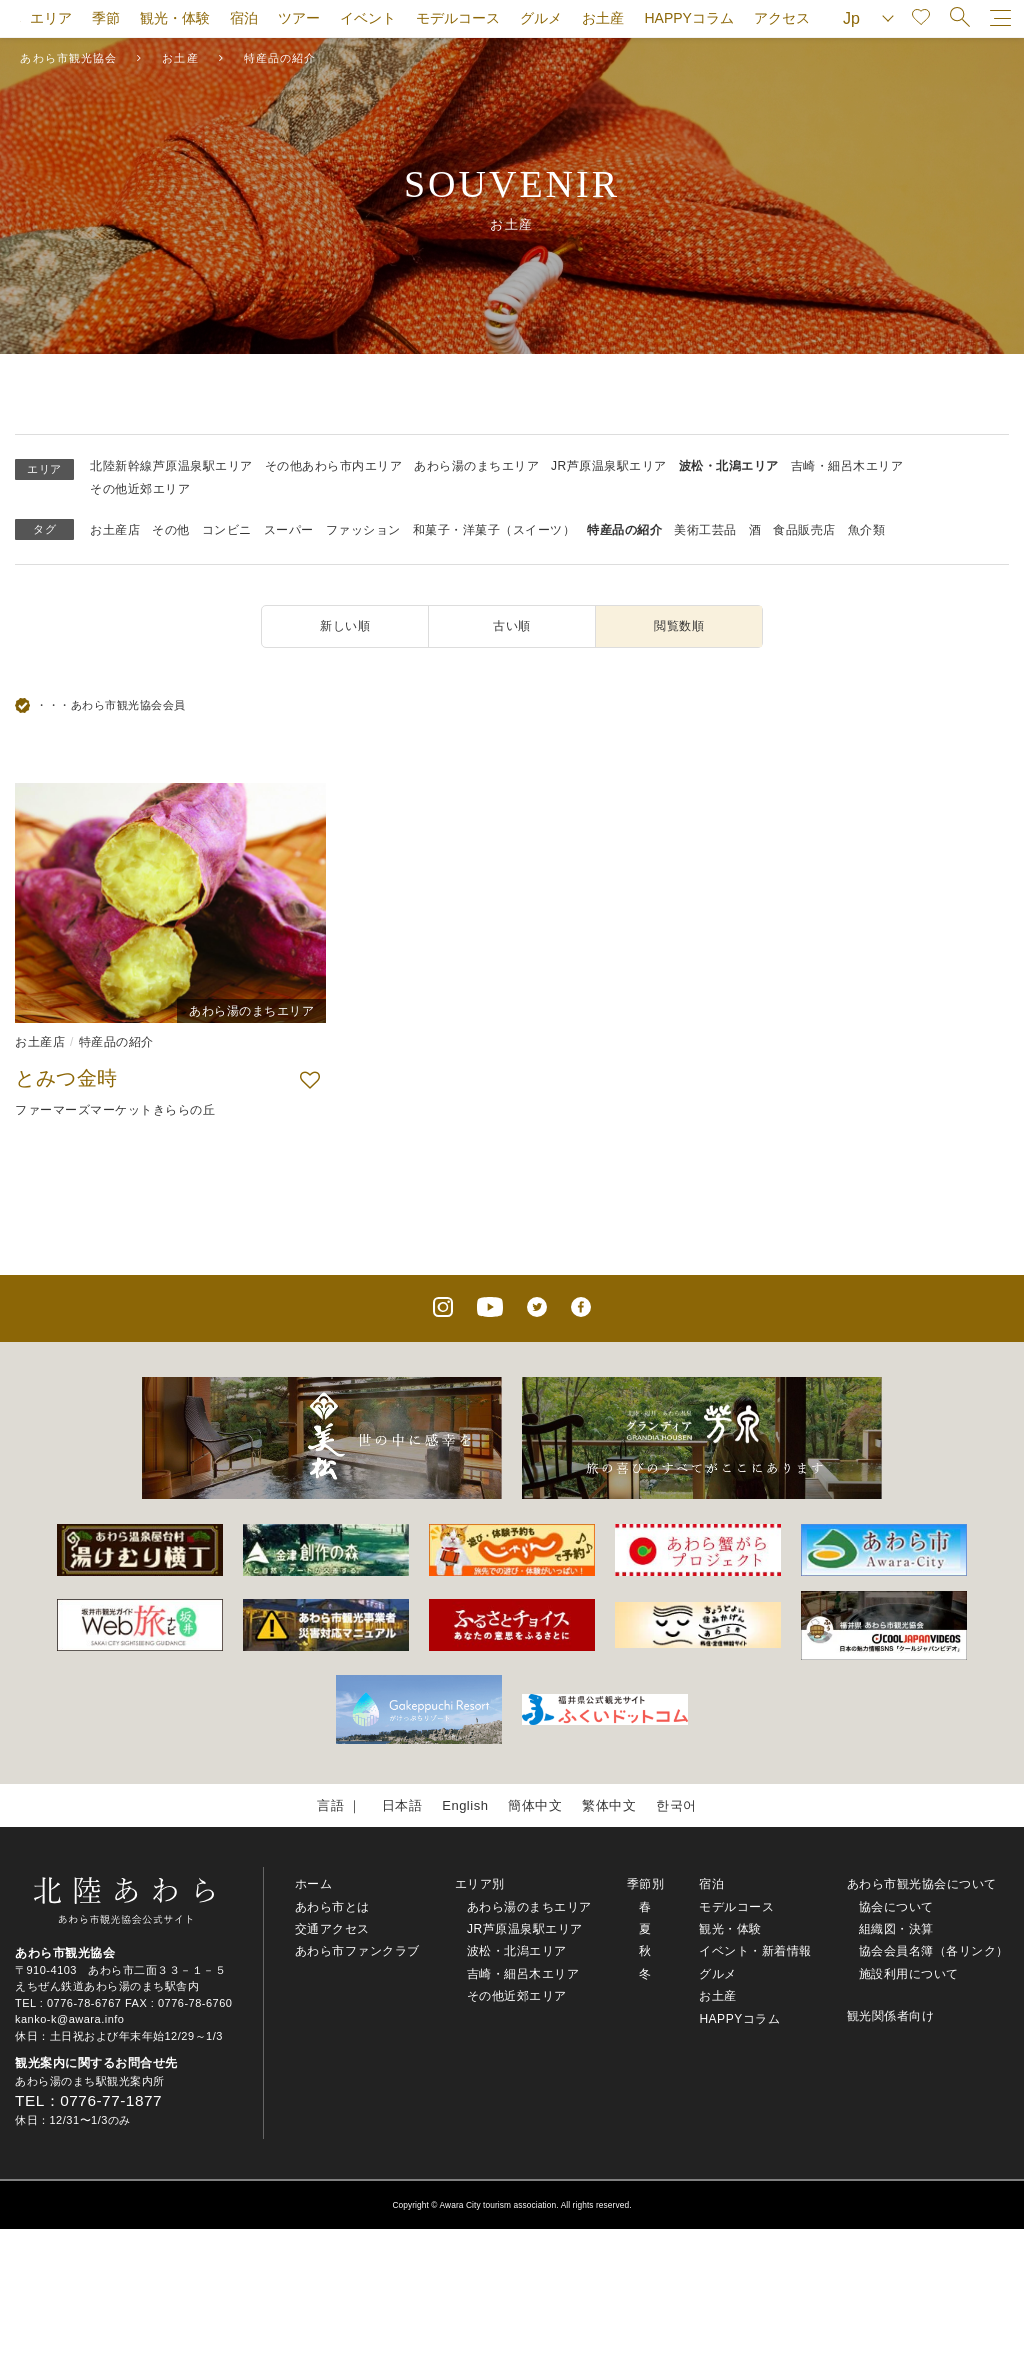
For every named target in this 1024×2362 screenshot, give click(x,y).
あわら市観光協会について (922, 1884)
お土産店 (115, 530)
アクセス (782, 18)
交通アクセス (332, 1929)
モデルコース (458, 18)
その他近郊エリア (140, 489)
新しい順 (345, 626)
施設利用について (909, 1974)
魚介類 (867, 530)
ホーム (314, 1884)
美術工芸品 (705, 530)
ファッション (363, 530)
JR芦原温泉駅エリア (609, 466)
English (465, 1805)
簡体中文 (535, 1805)
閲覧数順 (679, 626)
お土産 (603, 18)
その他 (171, 530)
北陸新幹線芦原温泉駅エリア (171, 466)
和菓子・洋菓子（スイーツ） (494, 530)
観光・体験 (175, 18)
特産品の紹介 (624, 530)
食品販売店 (804, 530)
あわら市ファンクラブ (357, 1951)
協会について (896, 1907)
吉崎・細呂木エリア (847, 466)
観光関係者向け (891, 2016)
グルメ (541, 18)
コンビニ (227, 530)
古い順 (512, 626)
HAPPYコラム (688, 18)
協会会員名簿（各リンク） (934, 1951)
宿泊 (244, 18)
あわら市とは (332, 1907)
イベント (368, 18)
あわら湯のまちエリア (476, 466)
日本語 (402, 1805)
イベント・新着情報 (755, 1951)
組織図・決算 (896, 1929)
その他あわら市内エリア (334, 466)
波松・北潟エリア (729, 466)
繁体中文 (609, 1805)
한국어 (676, 1805)
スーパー (289, 530)
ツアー (299, 18)
